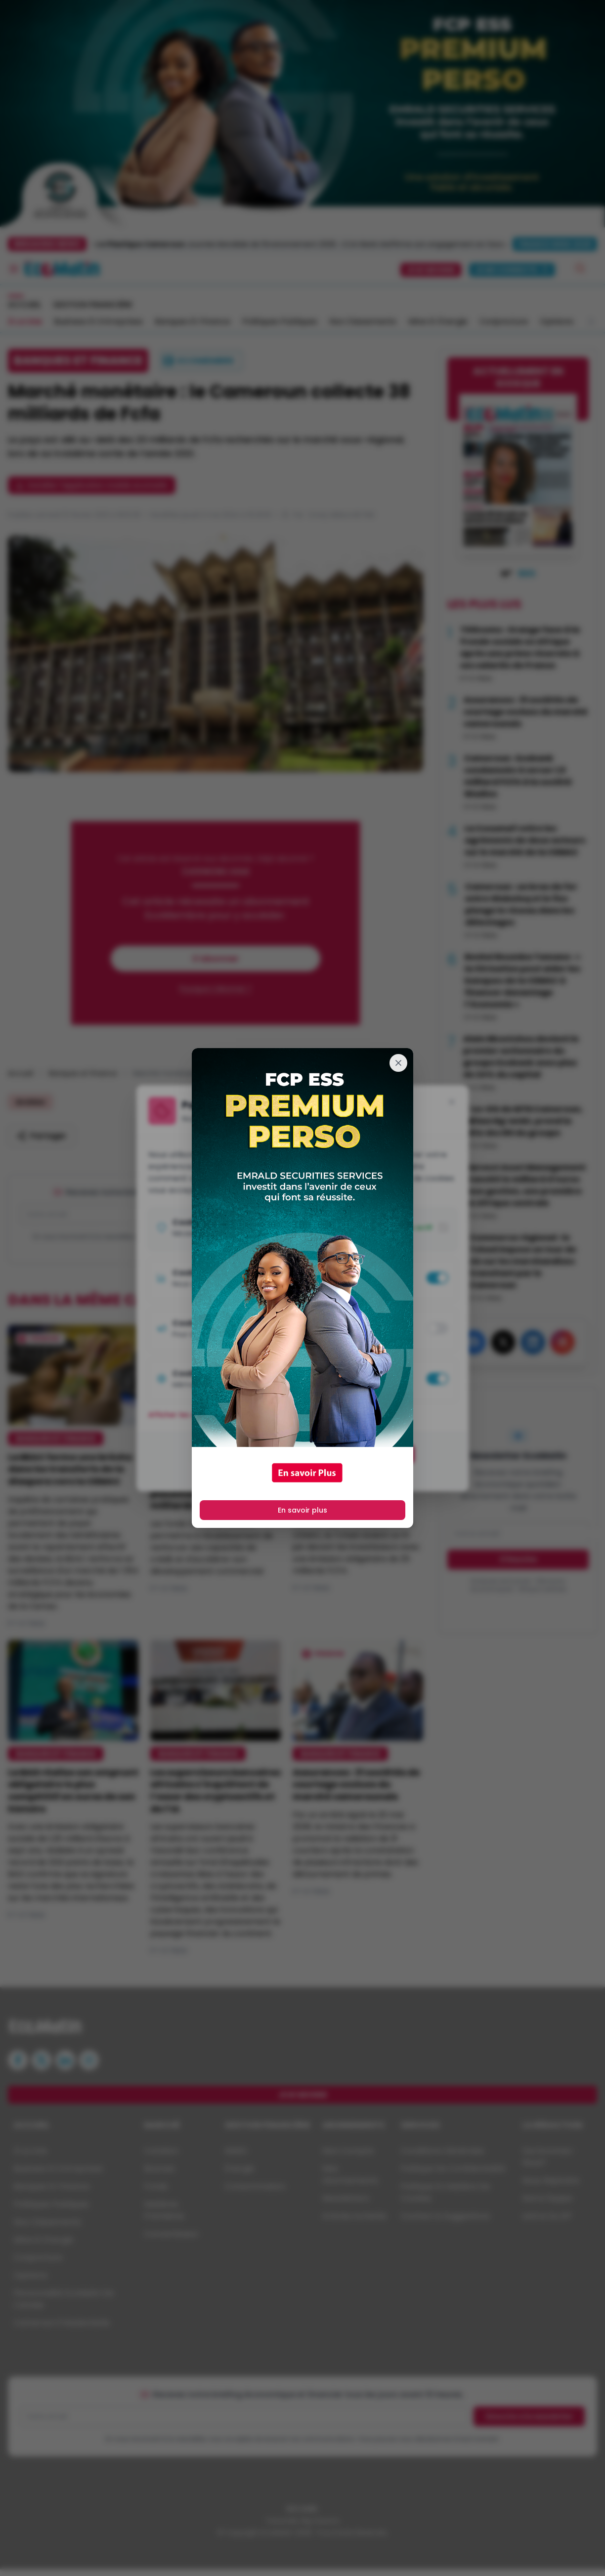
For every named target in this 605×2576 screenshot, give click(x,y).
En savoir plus (302, 1510)
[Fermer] (398, 1063)
